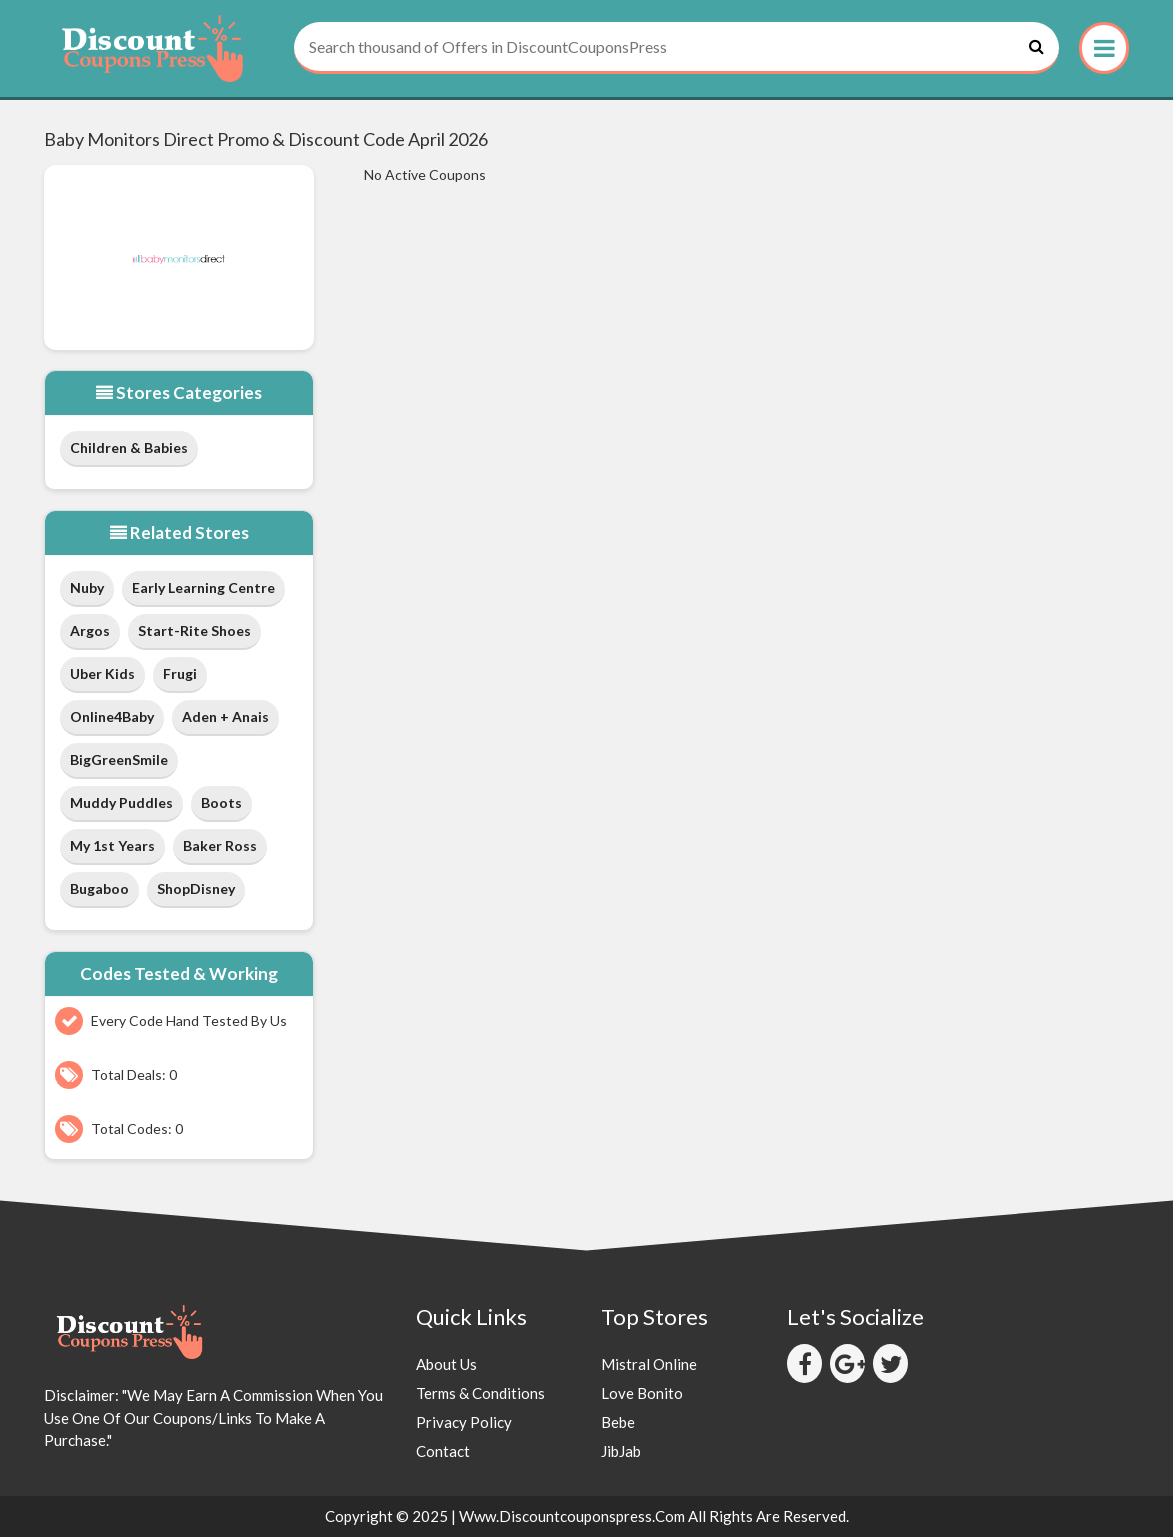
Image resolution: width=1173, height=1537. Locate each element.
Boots (221, 802)
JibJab (621, 1451)
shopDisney (196, 888)
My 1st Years (112, 845)
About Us (446, 1364)
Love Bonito (642, 1393)
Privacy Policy (464, 1422)
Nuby (87, 587)
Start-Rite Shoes (194, 630)
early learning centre (203, 587)
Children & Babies (129, 447)
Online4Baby (112, 716)
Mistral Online (649, 1364)
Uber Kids (102, 673)
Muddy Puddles (121, 802)
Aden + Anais (225, 716)
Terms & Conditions (480, 1393)
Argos (90, 630)
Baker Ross (220, 845)
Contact (443, 1451)
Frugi (180, 673)
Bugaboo (99, 888)
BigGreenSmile (119, 759)
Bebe (618, 1422)
